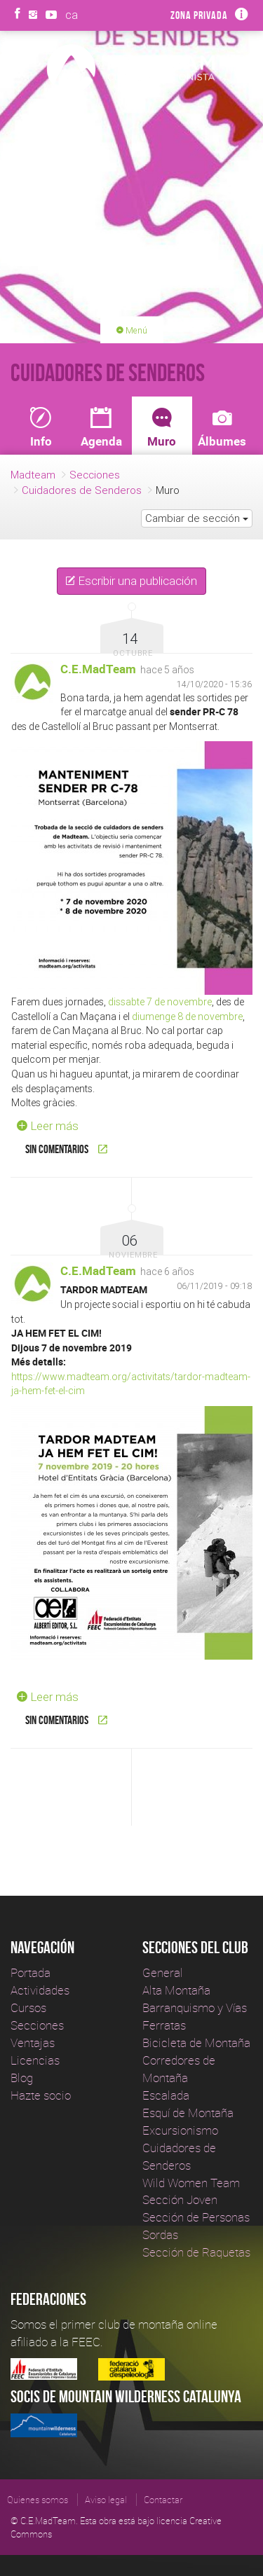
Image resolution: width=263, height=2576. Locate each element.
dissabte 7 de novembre (160, 1002)
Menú (131, 330)
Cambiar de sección (196, 518)
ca (71, 15)
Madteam (33, 474)
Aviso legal (106, 2499)
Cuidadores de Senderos (82, 490)
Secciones (94, 474)
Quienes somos (37, 2499)
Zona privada (199, 15)
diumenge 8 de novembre (187, 1016)
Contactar (163, 2499)
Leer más (45, 1126)
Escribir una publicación (131, 580)
